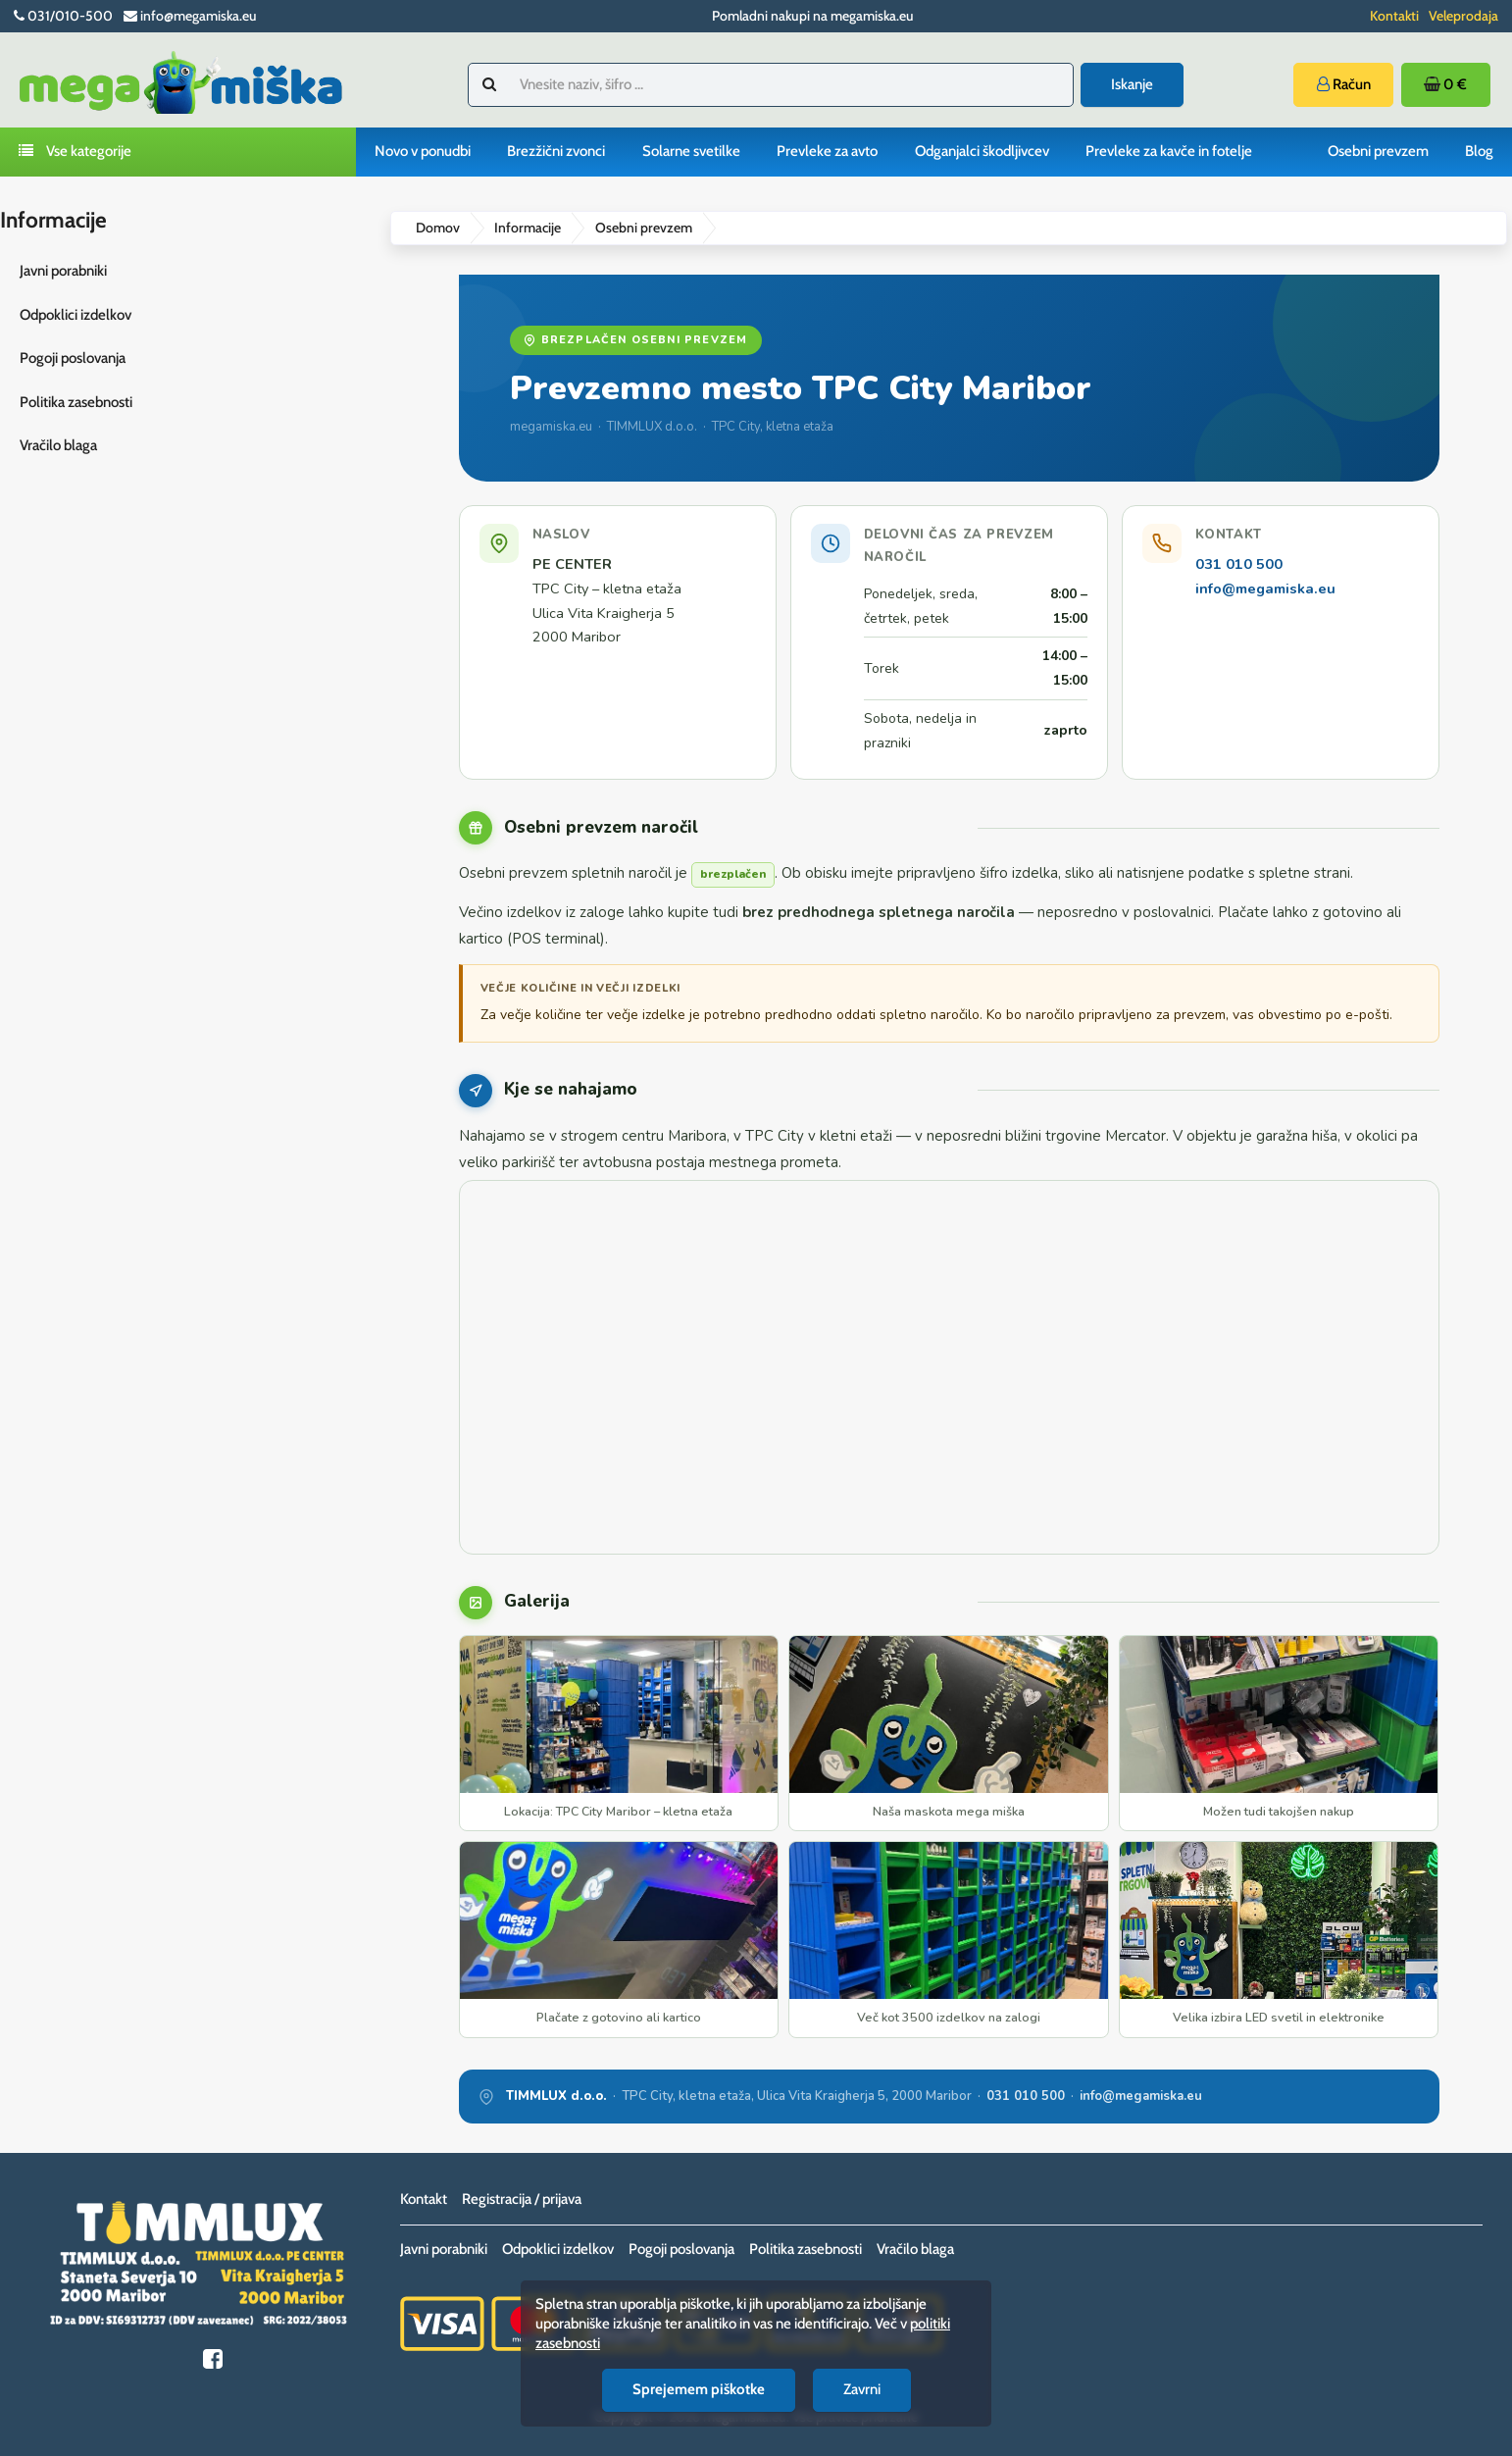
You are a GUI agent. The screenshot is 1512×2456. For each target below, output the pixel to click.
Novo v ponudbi (423, 151)
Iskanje (1132, 84)
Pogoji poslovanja (73, 358)
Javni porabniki (63, 271)
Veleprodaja (1463, 16)
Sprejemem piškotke (698, 2389)
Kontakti (1394, 16)
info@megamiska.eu (1265, 588)
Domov (438, 227)
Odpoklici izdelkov (75, 315)
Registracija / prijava (521, 2199)
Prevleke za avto (827, 151)
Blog (1479, 151)
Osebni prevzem (1378, 151)
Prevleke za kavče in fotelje (1168, 151)
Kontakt (423, 2199)
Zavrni (862, 2389)
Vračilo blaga (58, 445)
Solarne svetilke (691, 151)
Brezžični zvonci (556, 151)
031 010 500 (1239, 564)
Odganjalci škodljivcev (982, 151)
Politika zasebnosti (76, 402)
